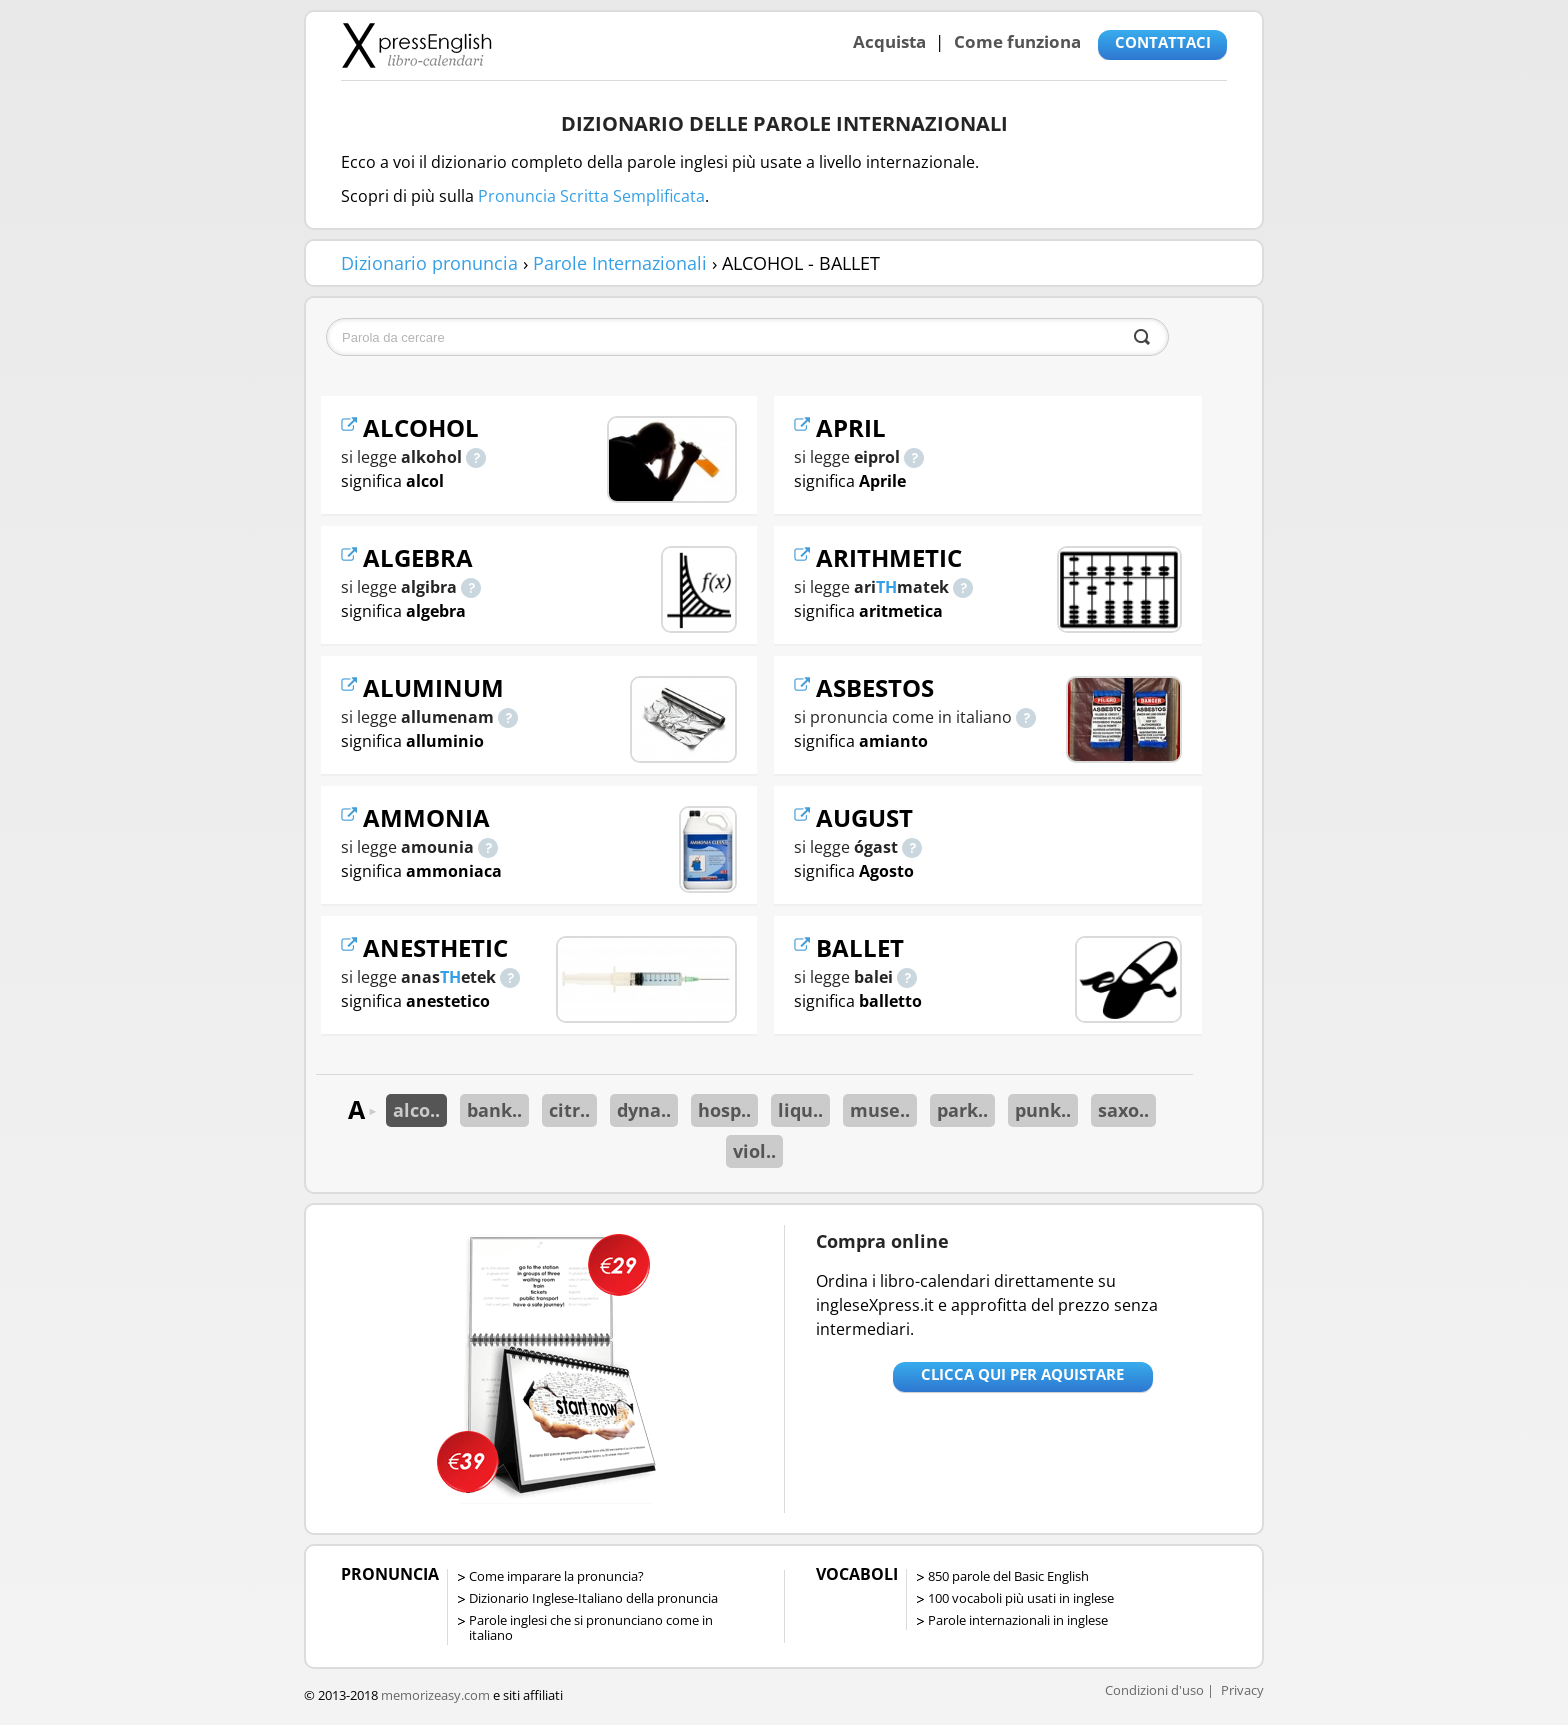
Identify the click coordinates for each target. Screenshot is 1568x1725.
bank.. (494, 1110)
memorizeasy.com (435, 1695)
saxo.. (1123, 1110)
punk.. (1043, 1110)
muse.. (880, 1110)
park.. (962, 1110)
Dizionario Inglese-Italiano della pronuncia (593, 1598)
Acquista (889, 41)
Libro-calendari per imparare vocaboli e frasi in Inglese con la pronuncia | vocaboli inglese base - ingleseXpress (416, 45)
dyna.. (644, 1110)
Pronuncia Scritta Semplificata (591, 196)
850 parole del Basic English (1008, 1576)
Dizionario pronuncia (429, 263)
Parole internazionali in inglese (1018, 1620)
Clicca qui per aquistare (1022, 1374)
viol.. (754, 1151)
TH (450, 977)
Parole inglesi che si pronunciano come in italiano (591, 1627)
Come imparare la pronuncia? (556, 1576)
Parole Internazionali (620, 263)
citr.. (569, 1110)
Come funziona (1017, 41)
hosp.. (724, 1110)
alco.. (416, 1110)
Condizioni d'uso (1154, 1690)
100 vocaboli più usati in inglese (1021, 1598)
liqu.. (800, 1110)
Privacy (1242, 1690)
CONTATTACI (1163, 42)
